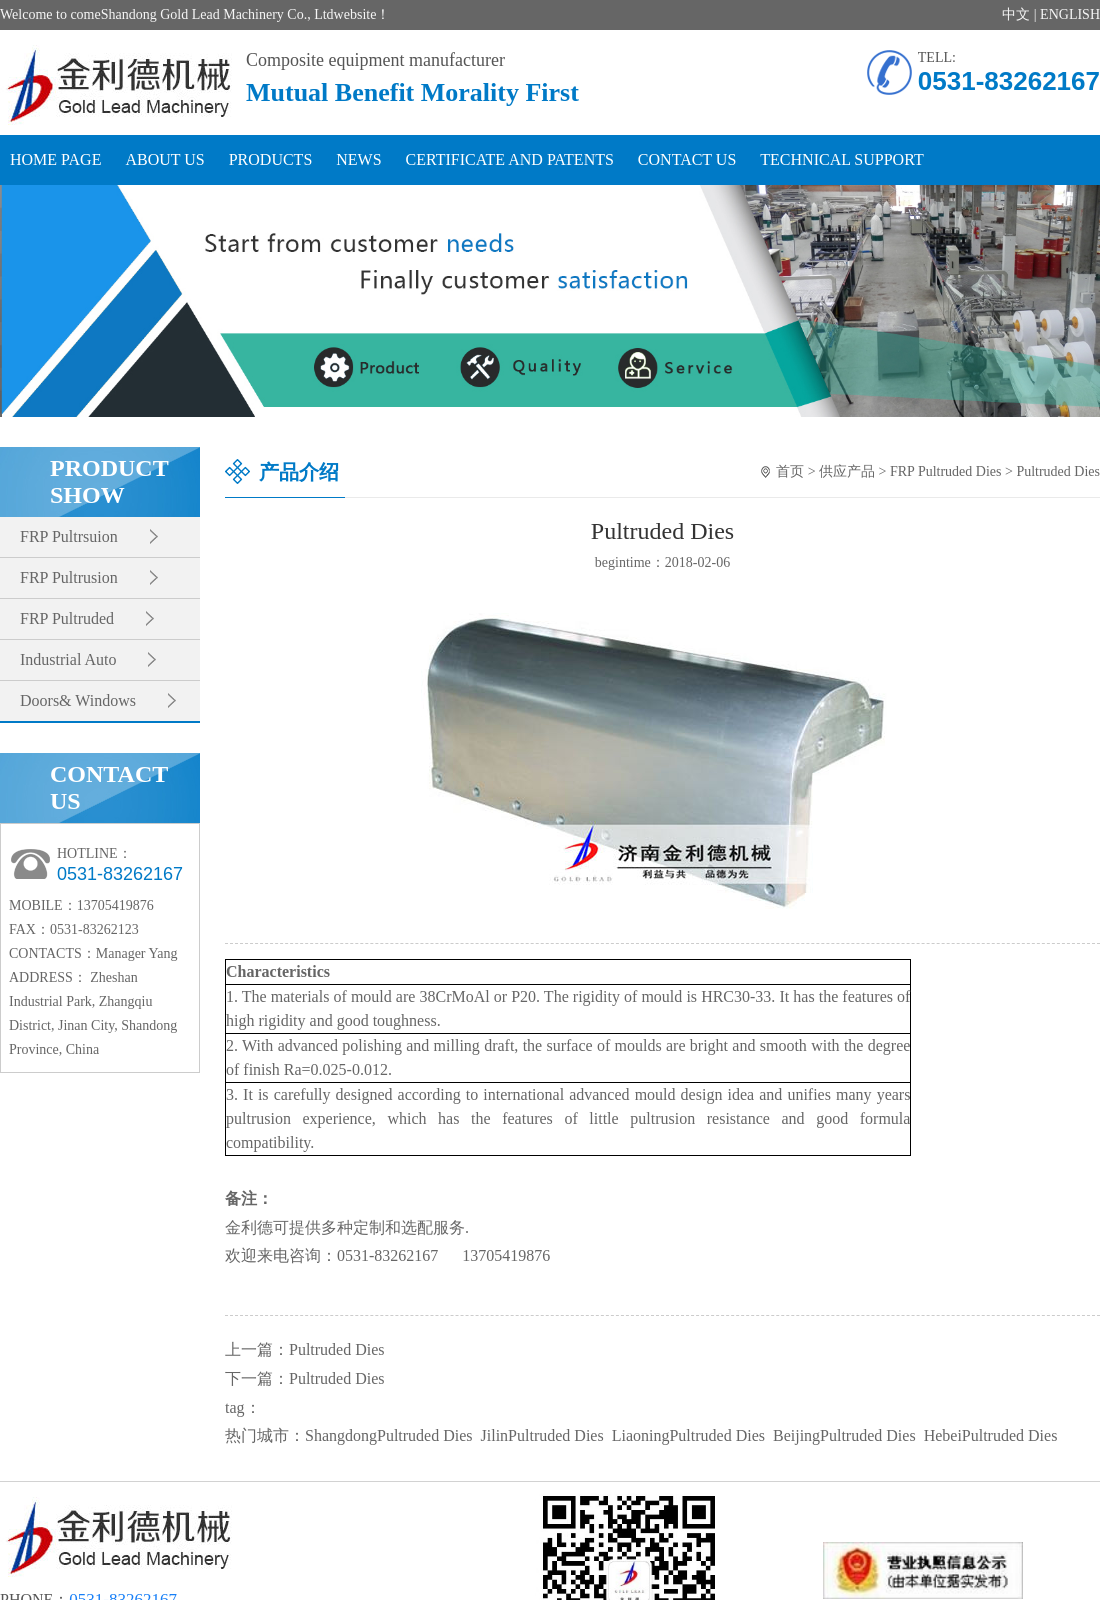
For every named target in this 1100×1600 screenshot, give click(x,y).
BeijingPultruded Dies (844, 1435)
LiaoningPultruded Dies (688, 1435)
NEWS (358, 159)
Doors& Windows (78, 700)
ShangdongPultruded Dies (389, 1435)
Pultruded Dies (1058, 471)
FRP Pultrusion (69, 577)
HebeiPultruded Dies (991, 1435)
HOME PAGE (55, 159)
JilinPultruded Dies (542, 1435)
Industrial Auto (68, 659)
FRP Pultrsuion (69, 536)
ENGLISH (1070, 14)
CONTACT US (687, 159)
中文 (1016, 14)
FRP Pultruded (67, 618)
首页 (790, 471)
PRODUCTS (271, 159)
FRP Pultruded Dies (946, 471)
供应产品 (847, 471)
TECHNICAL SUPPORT (841, 159)
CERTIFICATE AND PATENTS (510, 159)
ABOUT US (164, 159)
